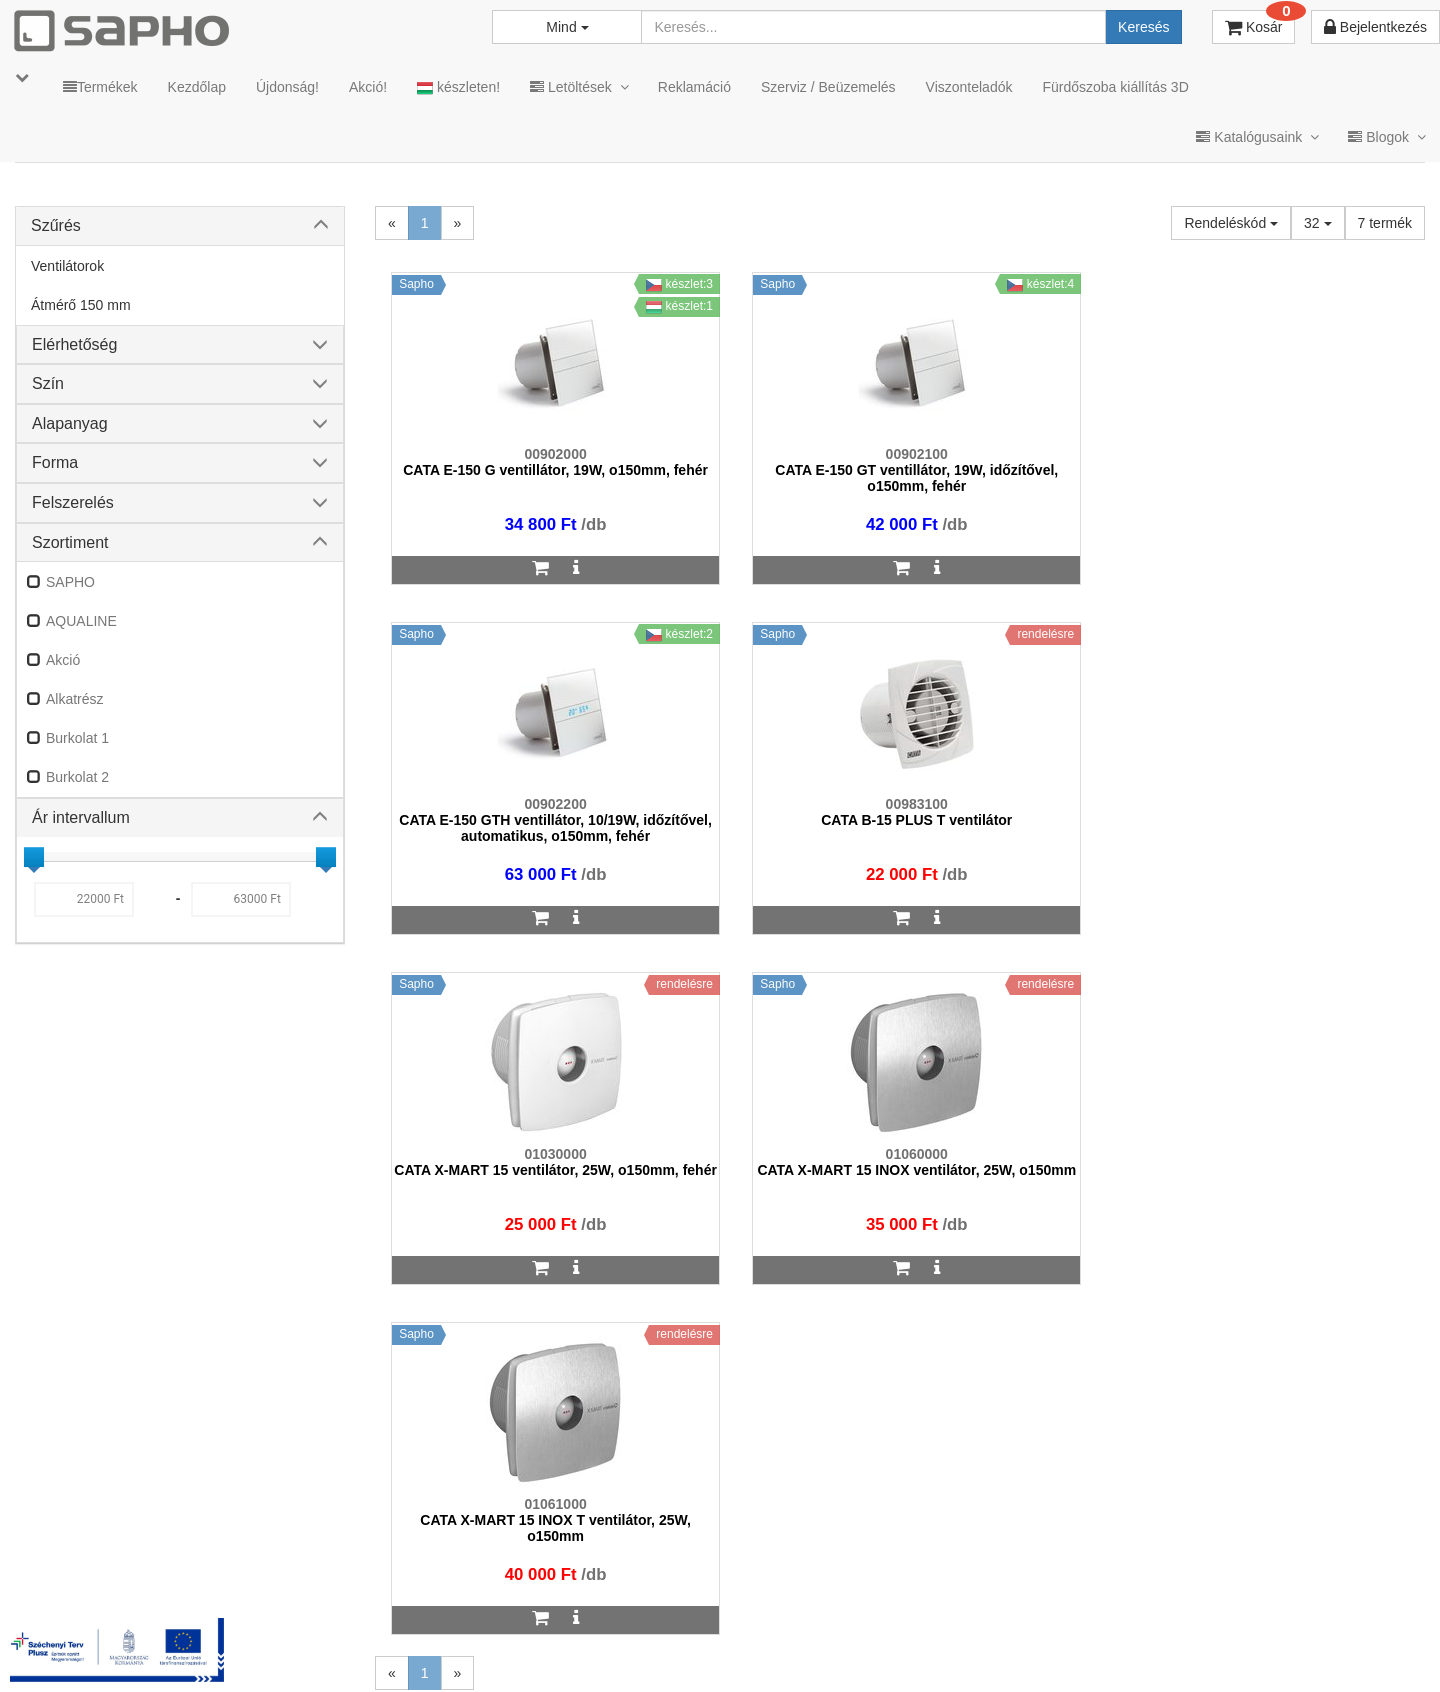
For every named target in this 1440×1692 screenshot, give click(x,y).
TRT (523, 1650)
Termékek (100, 87)
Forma (55, 462)
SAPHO (70, 582)
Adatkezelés (739, 1650)
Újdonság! (287, 87)
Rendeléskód (1231, 223)
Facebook (1128, 1650)
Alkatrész (75, 699)
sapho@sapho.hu (103, 1572)
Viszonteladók (969, 87)
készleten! (458, 87)
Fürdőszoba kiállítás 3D (1115, 87)
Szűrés (56, 225)
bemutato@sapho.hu (594, 1572)
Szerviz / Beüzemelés (828, 87)
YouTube (1356, 1650)
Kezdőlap (197, 87)
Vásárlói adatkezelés (872, 1650)
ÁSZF (653, 1650)
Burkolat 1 (77, 738)
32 (1317, 223)
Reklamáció (694, 87)
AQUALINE (81, 621)
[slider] (34, 857)
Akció (63, 660)
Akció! (368, 87)
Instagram (1011, 1650)
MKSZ (586, 1650)
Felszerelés (73, 502)
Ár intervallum (81, 817)
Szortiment (70, 542)
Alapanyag (70, 423)
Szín (48, 383)
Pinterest (1241, 1650)
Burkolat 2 (77, 777)
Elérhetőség (74, 344)
